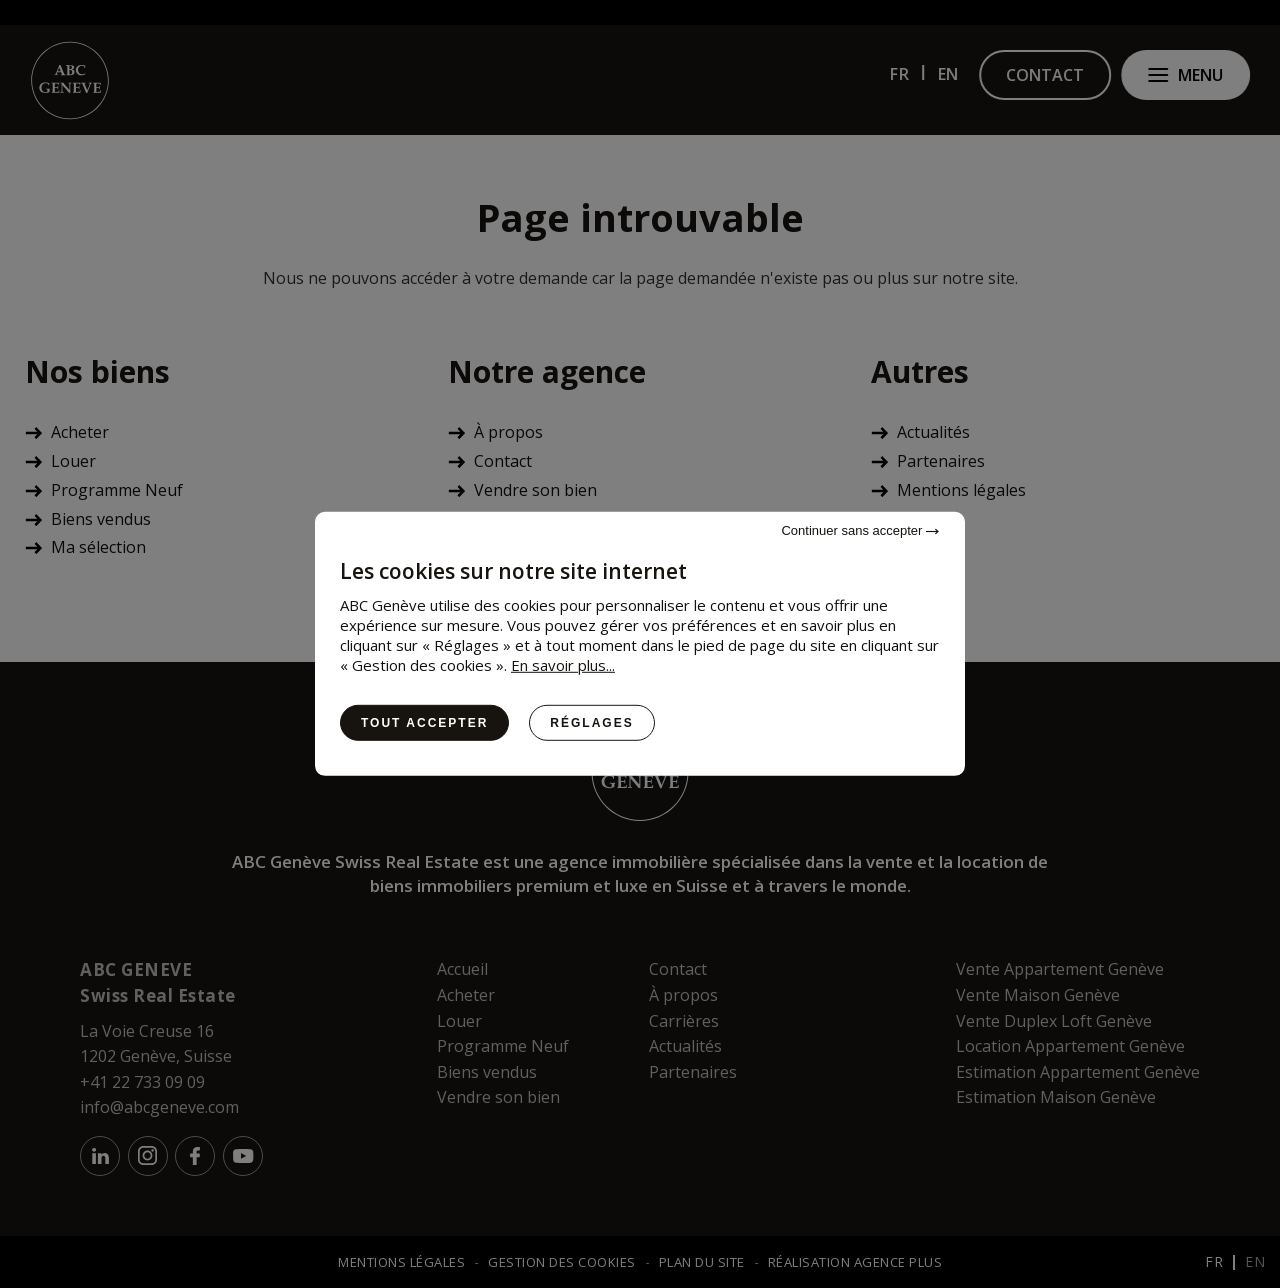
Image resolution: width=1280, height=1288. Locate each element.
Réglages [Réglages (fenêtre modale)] (591, 723)
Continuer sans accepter (860, 530)
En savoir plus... (563, 665)
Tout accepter (424, 723)
